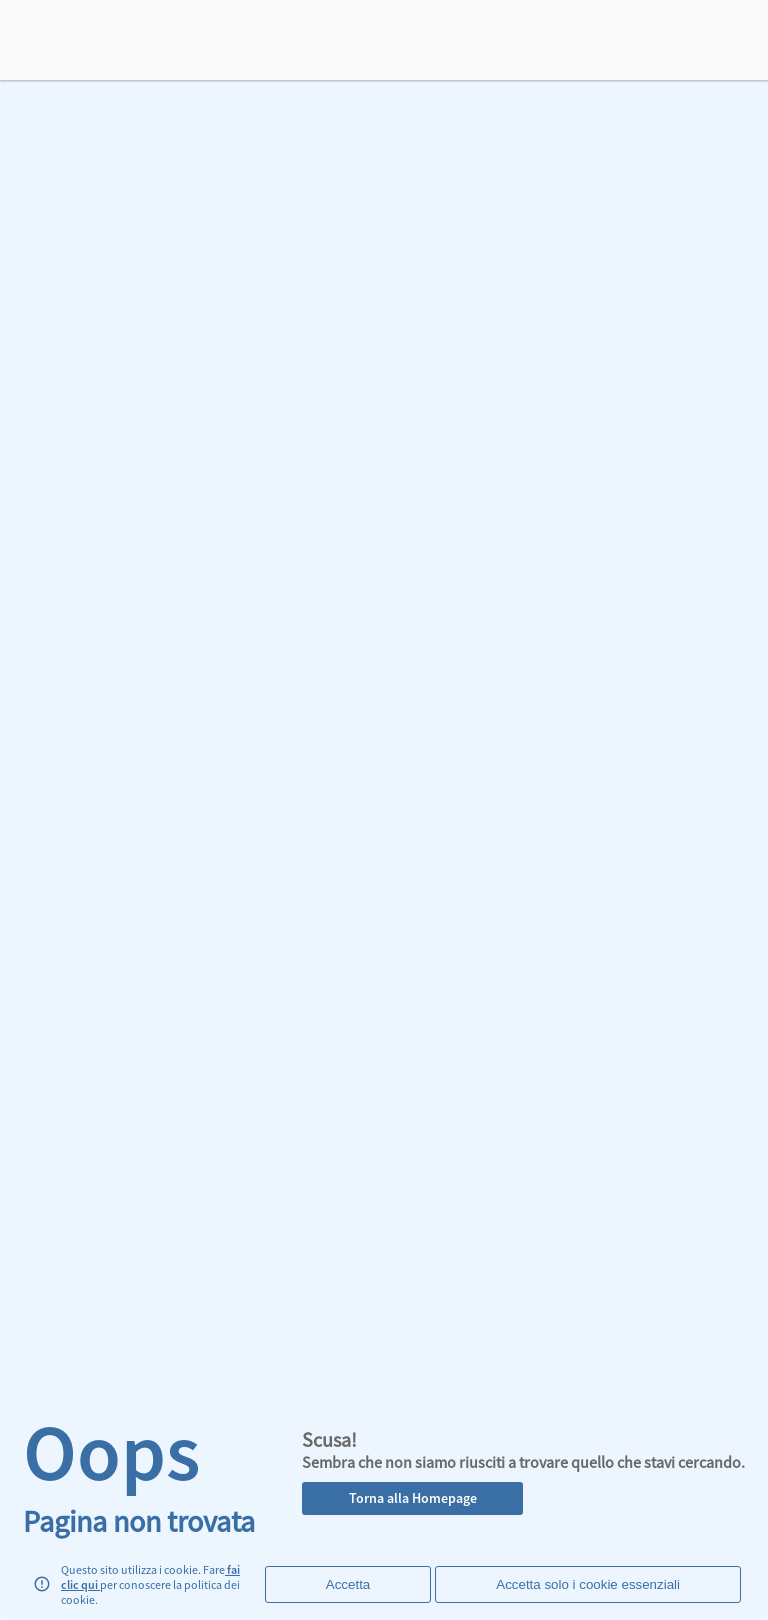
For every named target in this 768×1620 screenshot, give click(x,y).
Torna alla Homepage (413, 1498)
